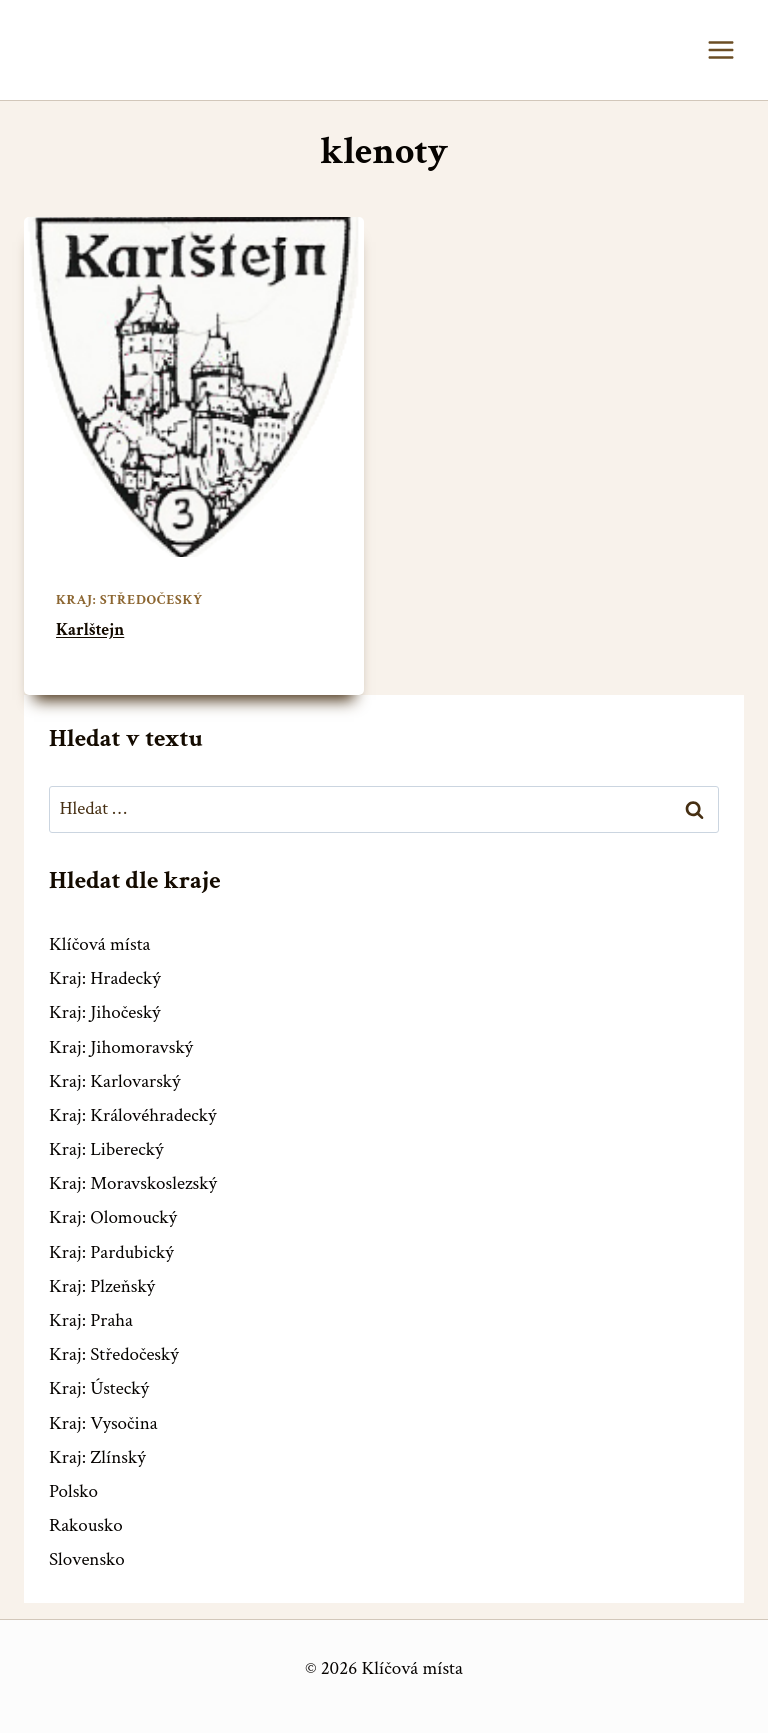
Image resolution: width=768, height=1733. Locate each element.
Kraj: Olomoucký (113, 1217)
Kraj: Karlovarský (114, 1081)
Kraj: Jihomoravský (121, 1047)
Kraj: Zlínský (97, 1457)
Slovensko (87, 1559)
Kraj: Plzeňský (102, 1286)
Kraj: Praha (91, 1320)
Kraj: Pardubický (111, 1252)
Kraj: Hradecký (105, 978)
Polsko (73, 1491)
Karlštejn (90, 630)
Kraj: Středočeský (129, 600)
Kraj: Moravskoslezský (133, 1183)
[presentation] (194, 387)
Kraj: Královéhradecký (132, 1115)
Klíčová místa (99, 944)
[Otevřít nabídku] (720, 49)
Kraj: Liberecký (106, 1149)
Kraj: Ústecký (99, 1388)
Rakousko (86, 1525)
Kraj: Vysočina (103, 1423)
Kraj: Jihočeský (105, 1012)
